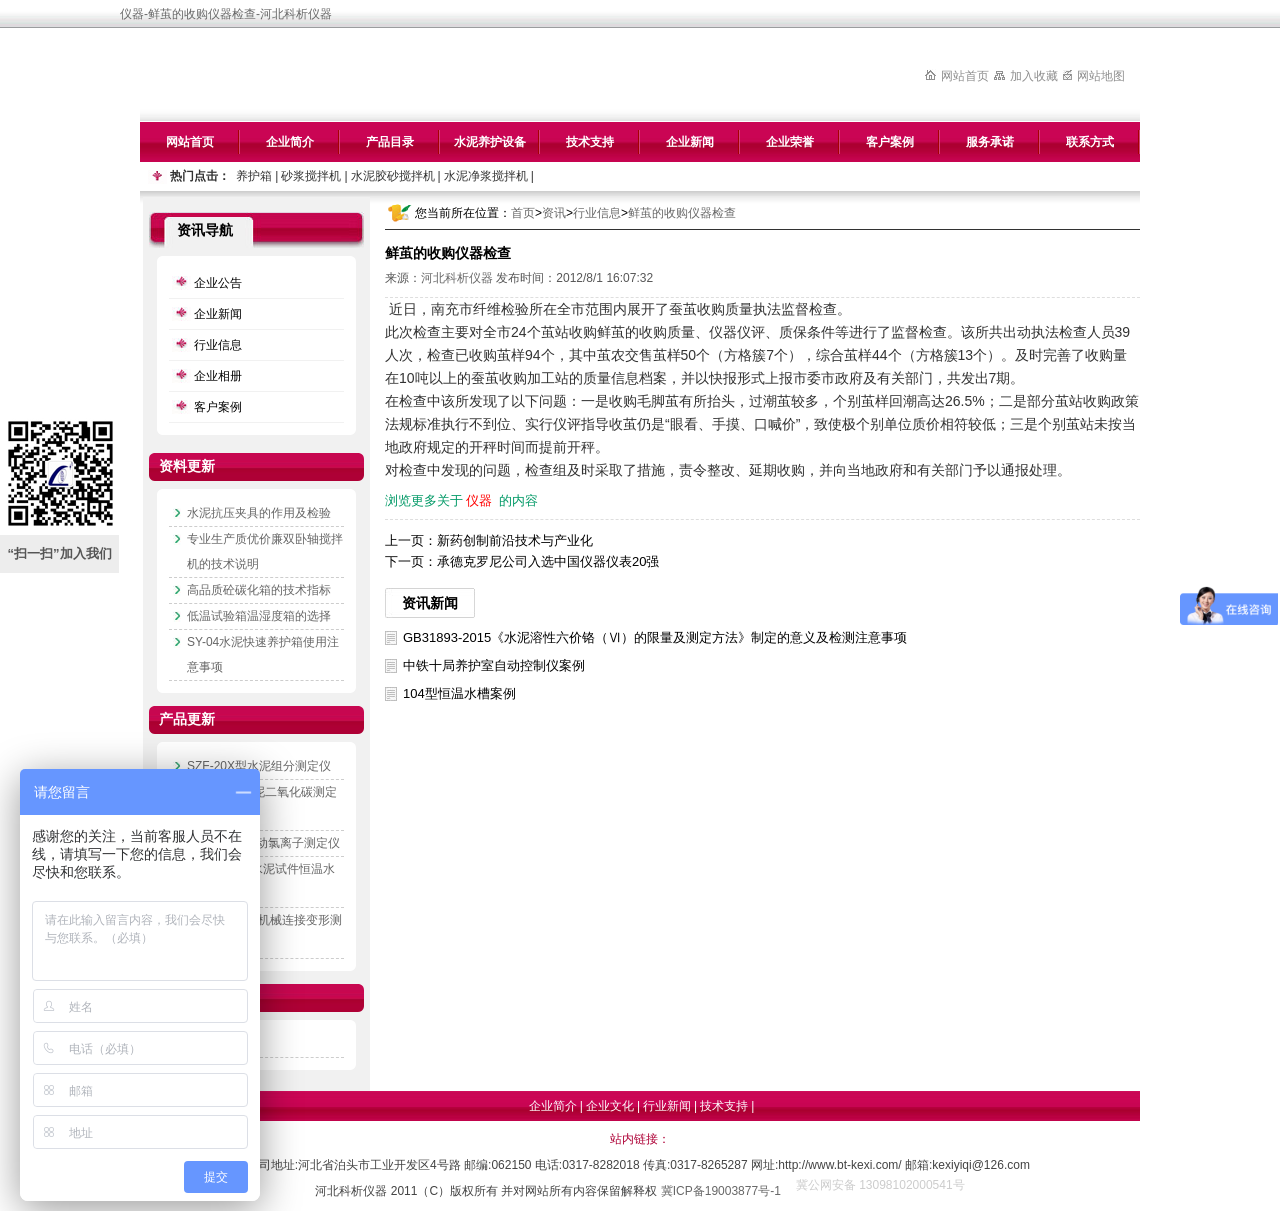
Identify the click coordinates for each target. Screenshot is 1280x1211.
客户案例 (890, 142)
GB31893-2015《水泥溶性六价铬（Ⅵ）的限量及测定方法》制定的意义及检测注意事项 (655, 637)
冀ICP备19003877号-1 (721, 1191)
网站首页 (965, 76)
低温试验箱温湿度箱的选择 (259, 616)
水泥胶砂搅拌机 (393, 176)
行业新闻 (667, 1106)
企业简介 (290, 142)
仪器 (479, 500)
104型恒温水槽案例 (459, 693)
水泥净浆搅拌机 (486, 176)
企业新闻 (690, 142)
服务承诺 (990, 142)
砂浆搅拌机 (311, 176)
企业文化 (610, 1106)
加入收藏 (1034, 76)
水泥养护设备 (490, 142)
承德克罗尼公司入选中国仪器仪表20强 (548, 561)
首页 (523, 213)
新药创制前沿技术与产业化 (515, 540)
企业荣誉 (790, 142)
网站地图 (1101, 76)
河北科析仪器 (457, 278)
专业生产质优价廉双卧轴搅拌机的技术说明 (265, 551)
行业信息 (597, 213)
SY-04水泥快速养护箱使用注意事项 (263, 654)
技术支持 (590, 142)
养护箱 (254, 176)
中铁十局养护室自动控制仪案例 (494, 665)
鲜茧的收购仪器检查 (682, 213)
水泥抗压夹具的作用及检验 (259, 513)
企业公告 (218, 283)
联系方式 (1090, 142)
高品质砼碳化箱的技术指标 (259, 590)
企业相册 (218, 376)
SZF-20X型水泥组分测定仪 (259, 766)
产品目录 (390, 142)
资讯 (554, 213)
